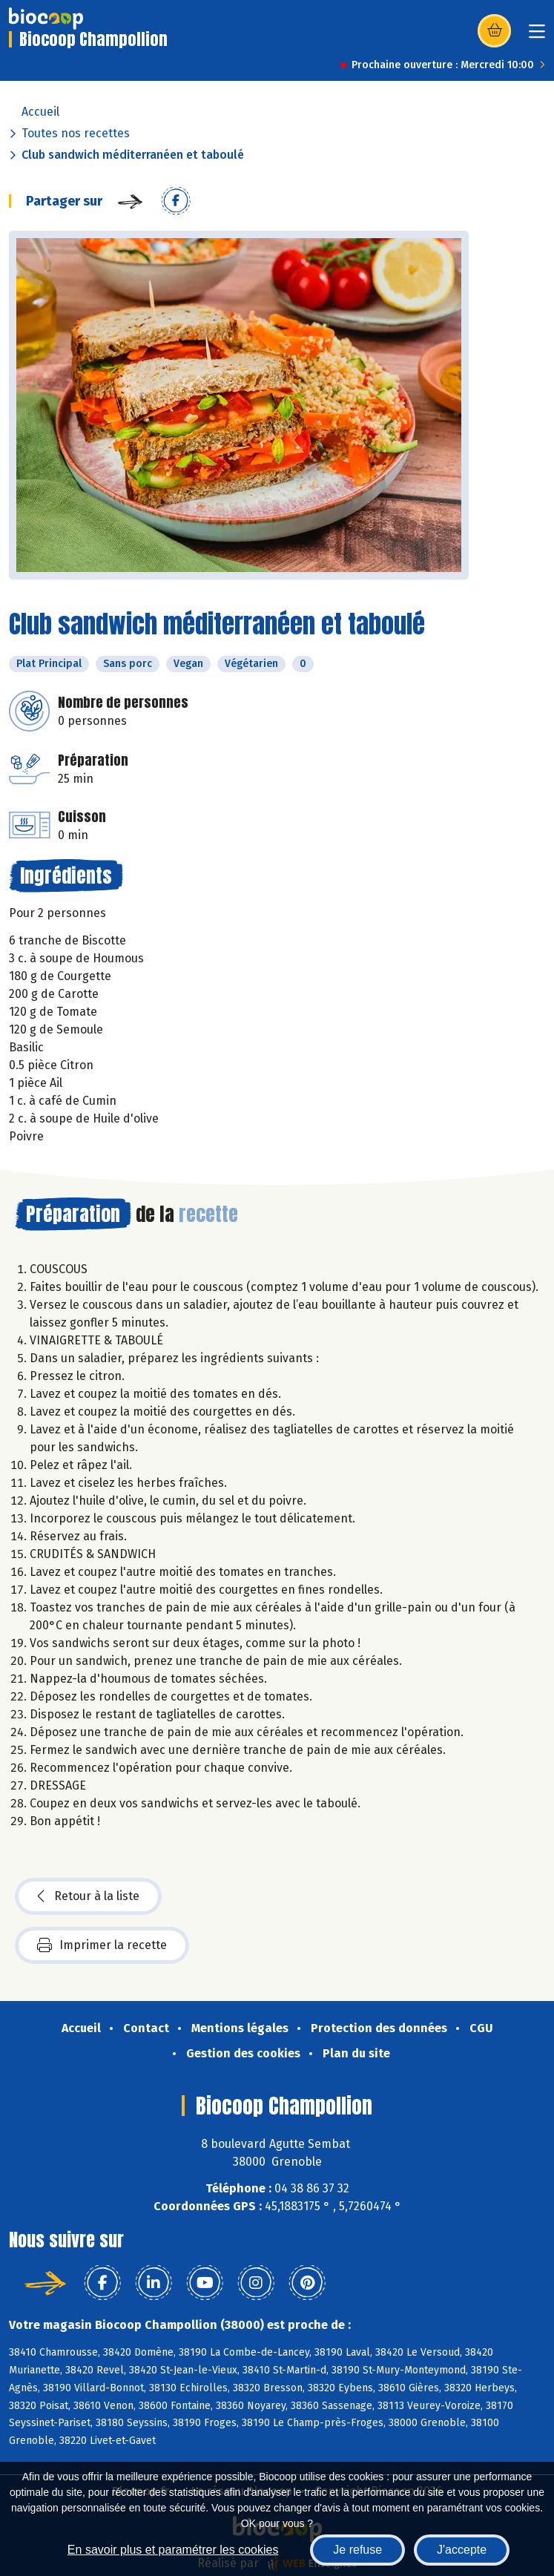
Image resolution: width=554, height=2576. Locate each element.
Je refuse (357, 2549)
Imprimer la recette (102, 1945)
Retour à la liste (88, 1896)
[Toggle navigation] (537, 36)
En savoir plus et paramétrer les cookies (173, 2549)
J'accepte (462, 2549)
